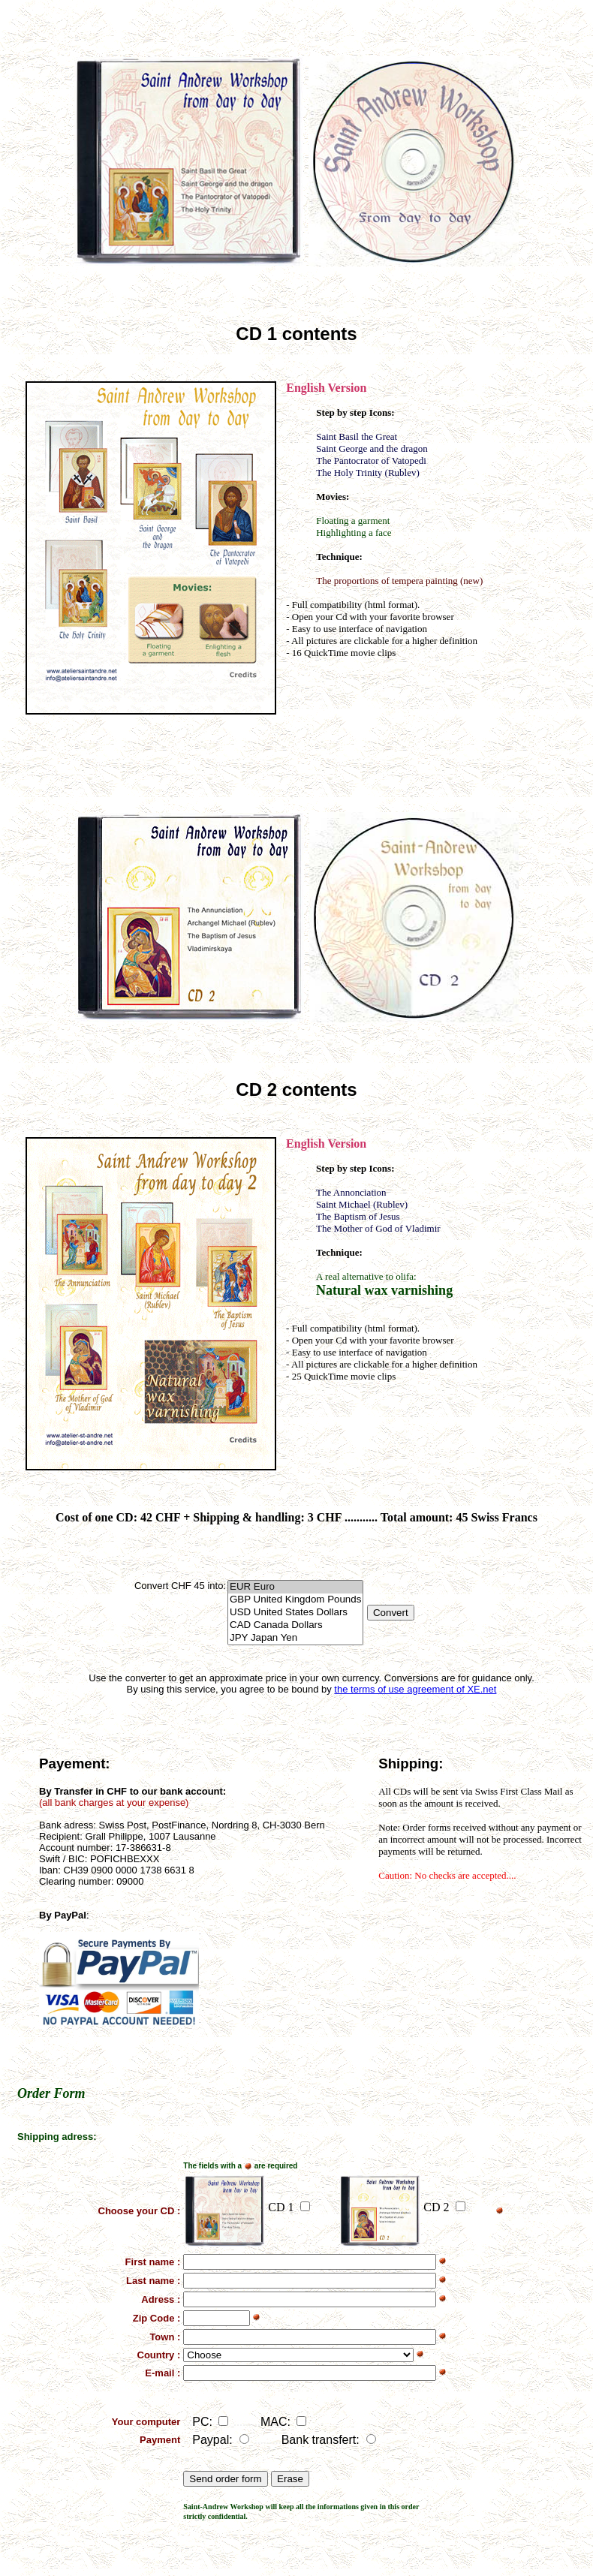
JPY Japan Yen (295, 1638)
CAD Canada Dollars (295, 1625)
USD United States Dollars (295, 1612)
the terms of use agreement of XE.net (415, 1689)
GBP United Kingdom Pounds (295, 1599)
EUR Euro (295, 1587)
